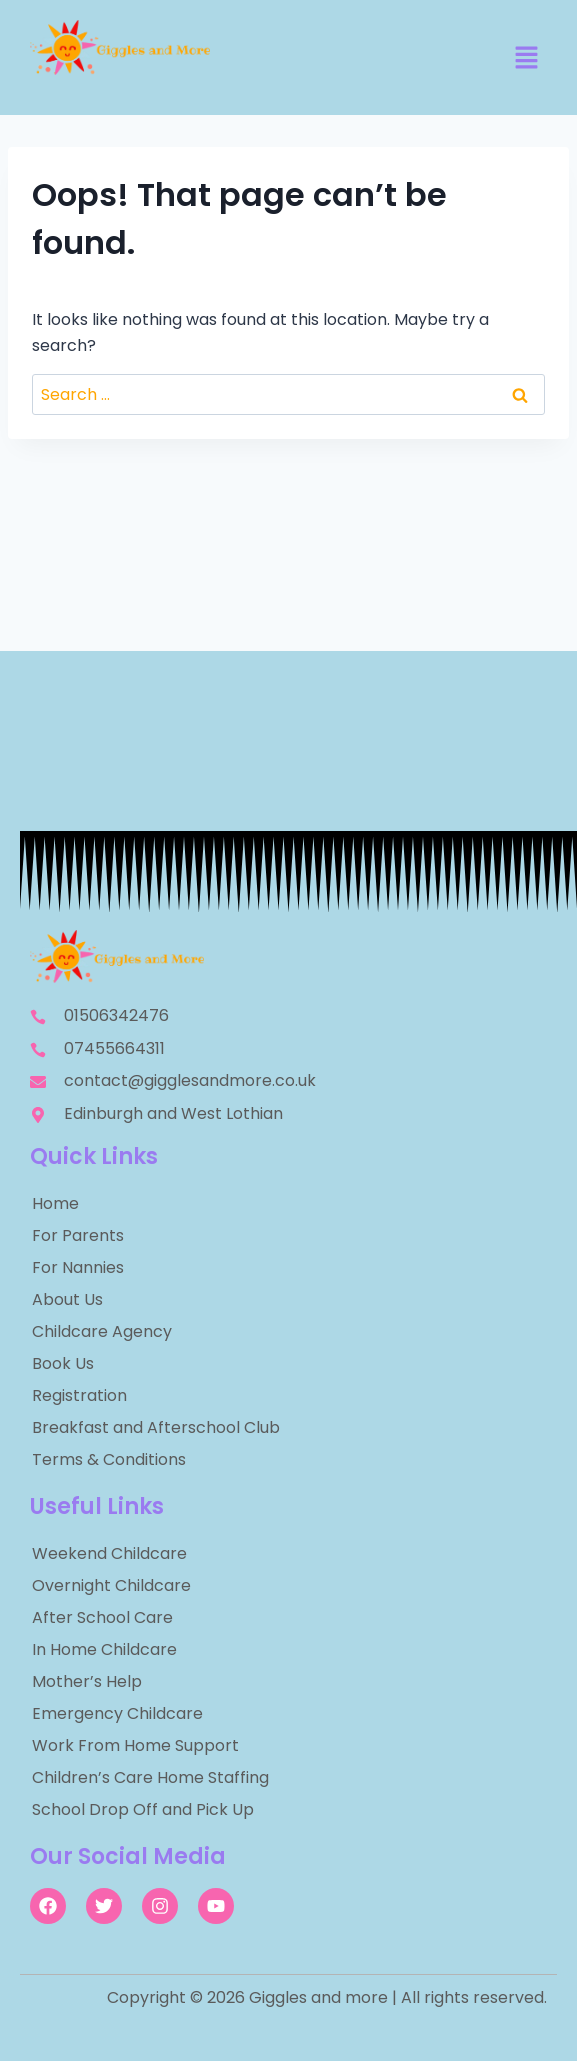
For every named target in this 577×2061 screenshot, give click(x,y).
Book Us (63, 1363)
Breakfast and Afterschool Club (156, 1427)
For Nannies (78, 1267)
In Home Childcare (104, 1649)
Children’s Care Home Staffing (150, 1777)
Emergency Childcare (117, 1713)
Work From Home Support (135, 1745)
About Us (67, 1299)
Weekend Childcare (109, 1553)
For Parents (78, 1235)
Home (55, 1203)
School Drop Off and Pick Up (143, 1809)
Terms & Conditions (109, 1459)
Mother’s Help (87, 1681)
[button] (527, 59)
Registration (79, 1395)
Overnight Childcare (111, 1585)
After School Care (102, 1617)
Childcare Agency (102, 1331)
